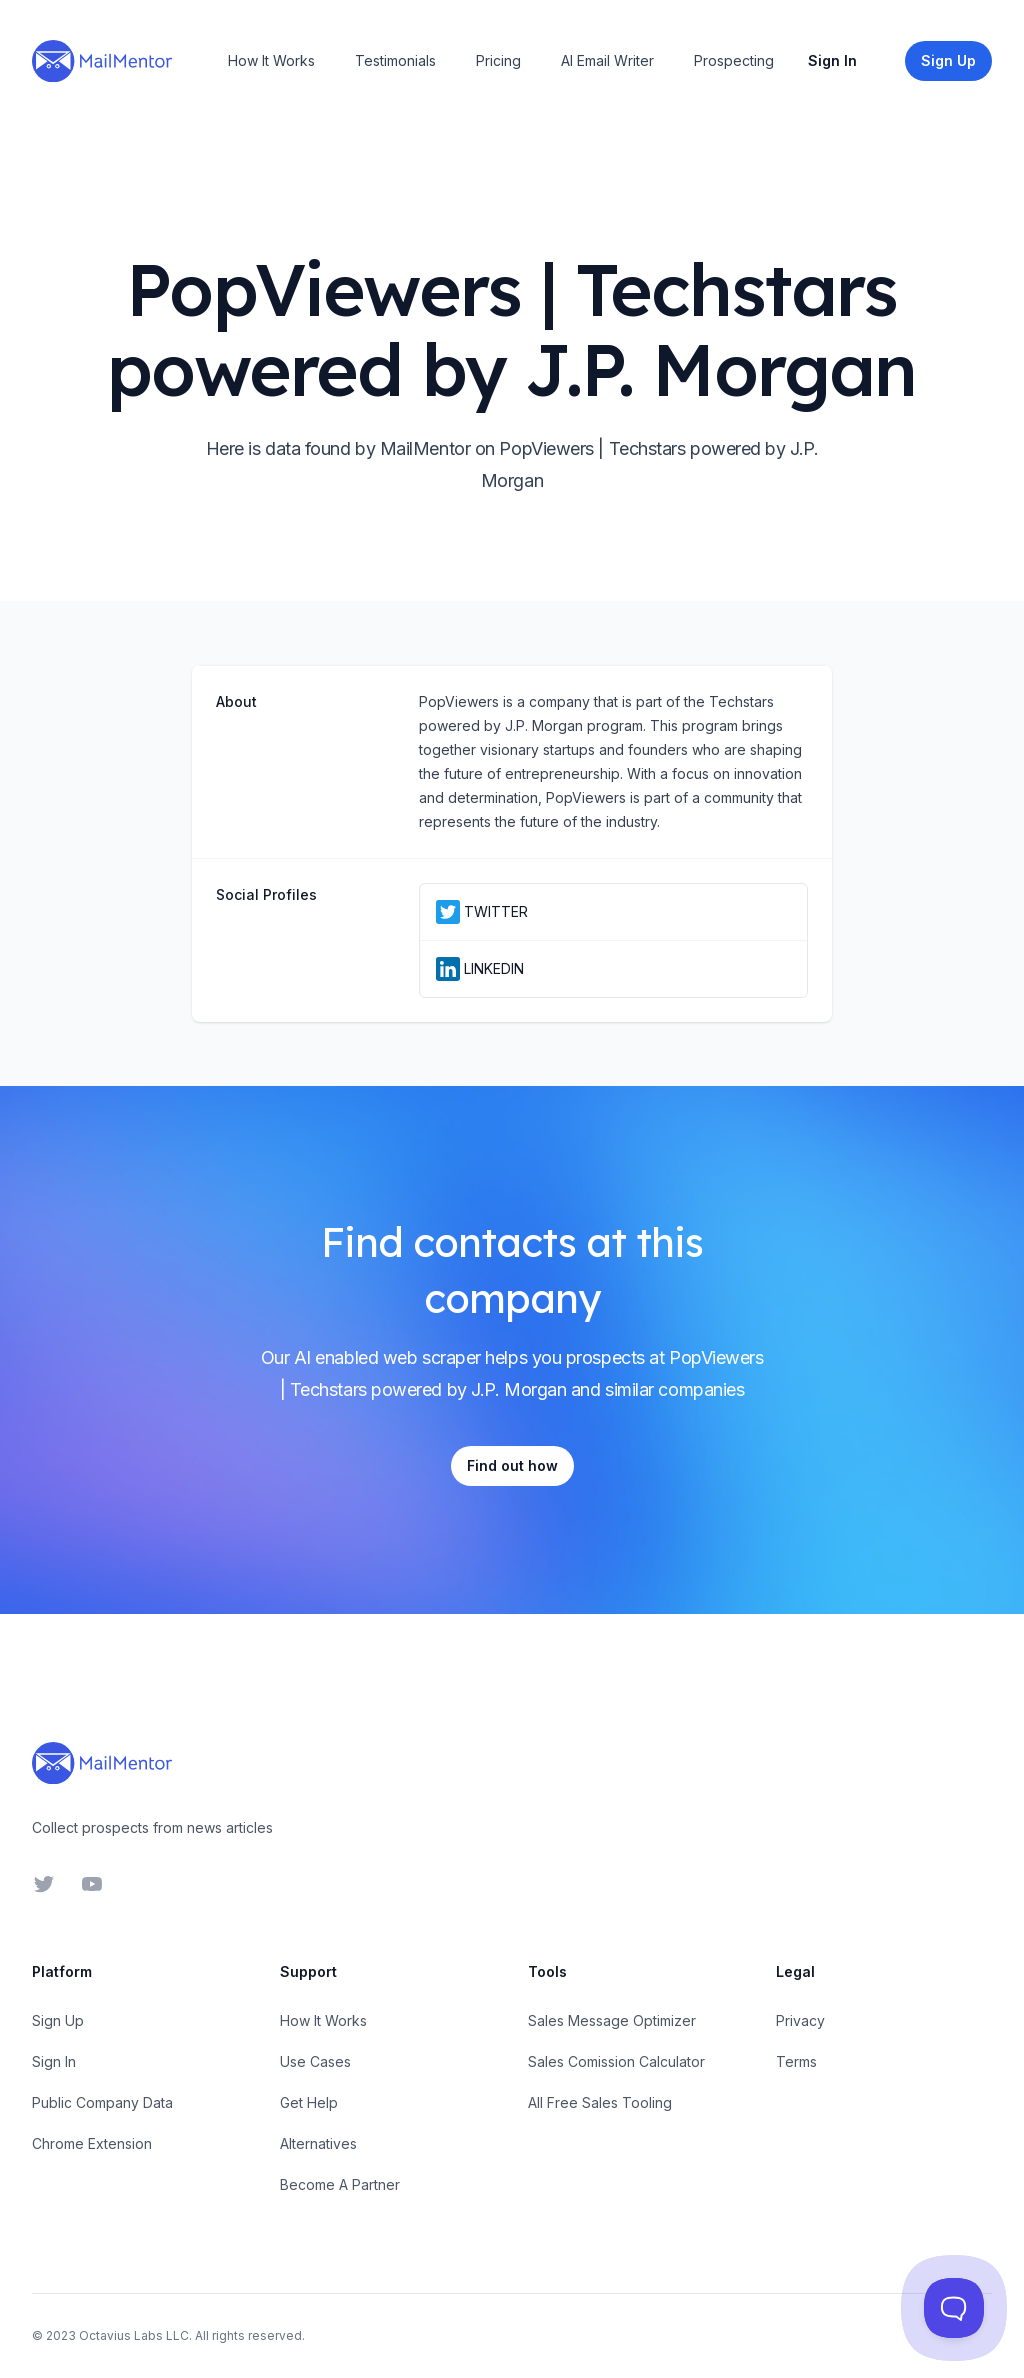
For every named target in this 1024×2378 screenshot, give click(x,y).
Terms (796, 2061)
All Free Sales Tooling (600, 2102)
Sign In (832, 60)
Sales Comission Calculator (616, 2061)
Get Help (309, 2102)
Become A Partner (340, 2184)
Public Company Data (102, 2102)
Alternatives (318, 2143)
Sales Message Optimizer (612, 2020)
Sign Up (58, 2020)
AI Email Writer (607, 60)
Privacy (800, 2020)
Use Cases (315, 2061)
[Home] (102, 61)
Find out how (512, 1465)
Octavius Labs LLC (134, 2335)
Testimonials (395, 60)
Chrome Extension (92, 2143)
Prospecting (734, 60)
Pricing (498, 60)
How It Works (271, 60)
